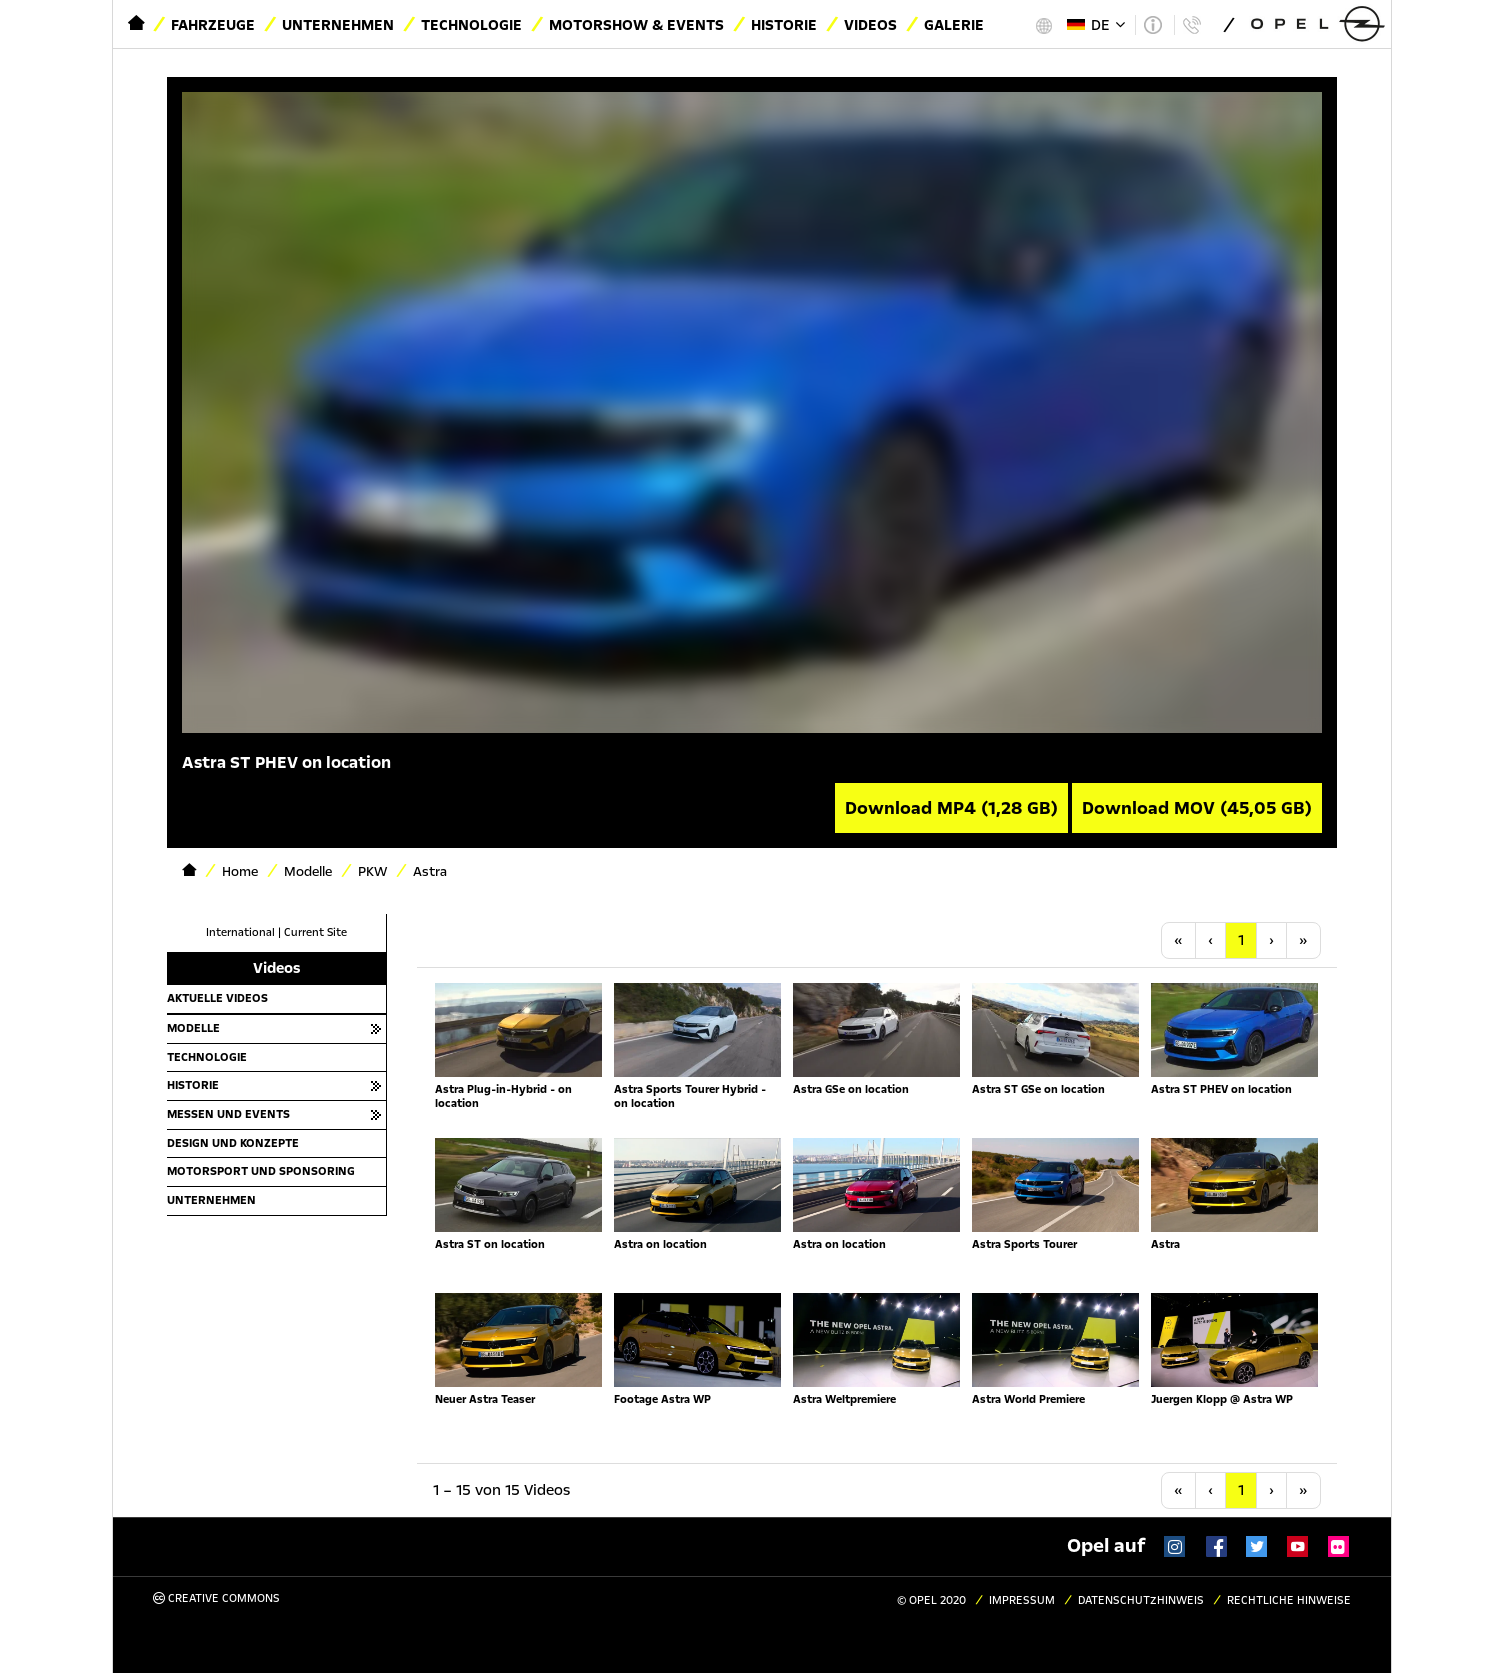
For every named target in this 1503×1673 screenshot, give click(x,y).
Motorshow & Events (636, 25)
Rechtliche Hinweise (1289, 1600)
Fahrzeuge (213, 25)
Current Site (315, 932)
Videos (870, 25)
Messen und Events (228, 1114)
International (240, 932)
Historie (784, 25)
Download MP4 (951, 808)
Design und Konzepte (233, 1143)
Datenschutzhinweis (1141, 1600)
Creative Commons (216, 1598)
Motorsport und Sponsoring (261, 1171)
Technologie (471, 25)
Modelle (193, 1028)
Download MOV (1197, 808)
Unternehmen (338, 25)
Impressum (1022, 1600)
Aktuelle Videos (217, 998)
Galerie (954, 25)
